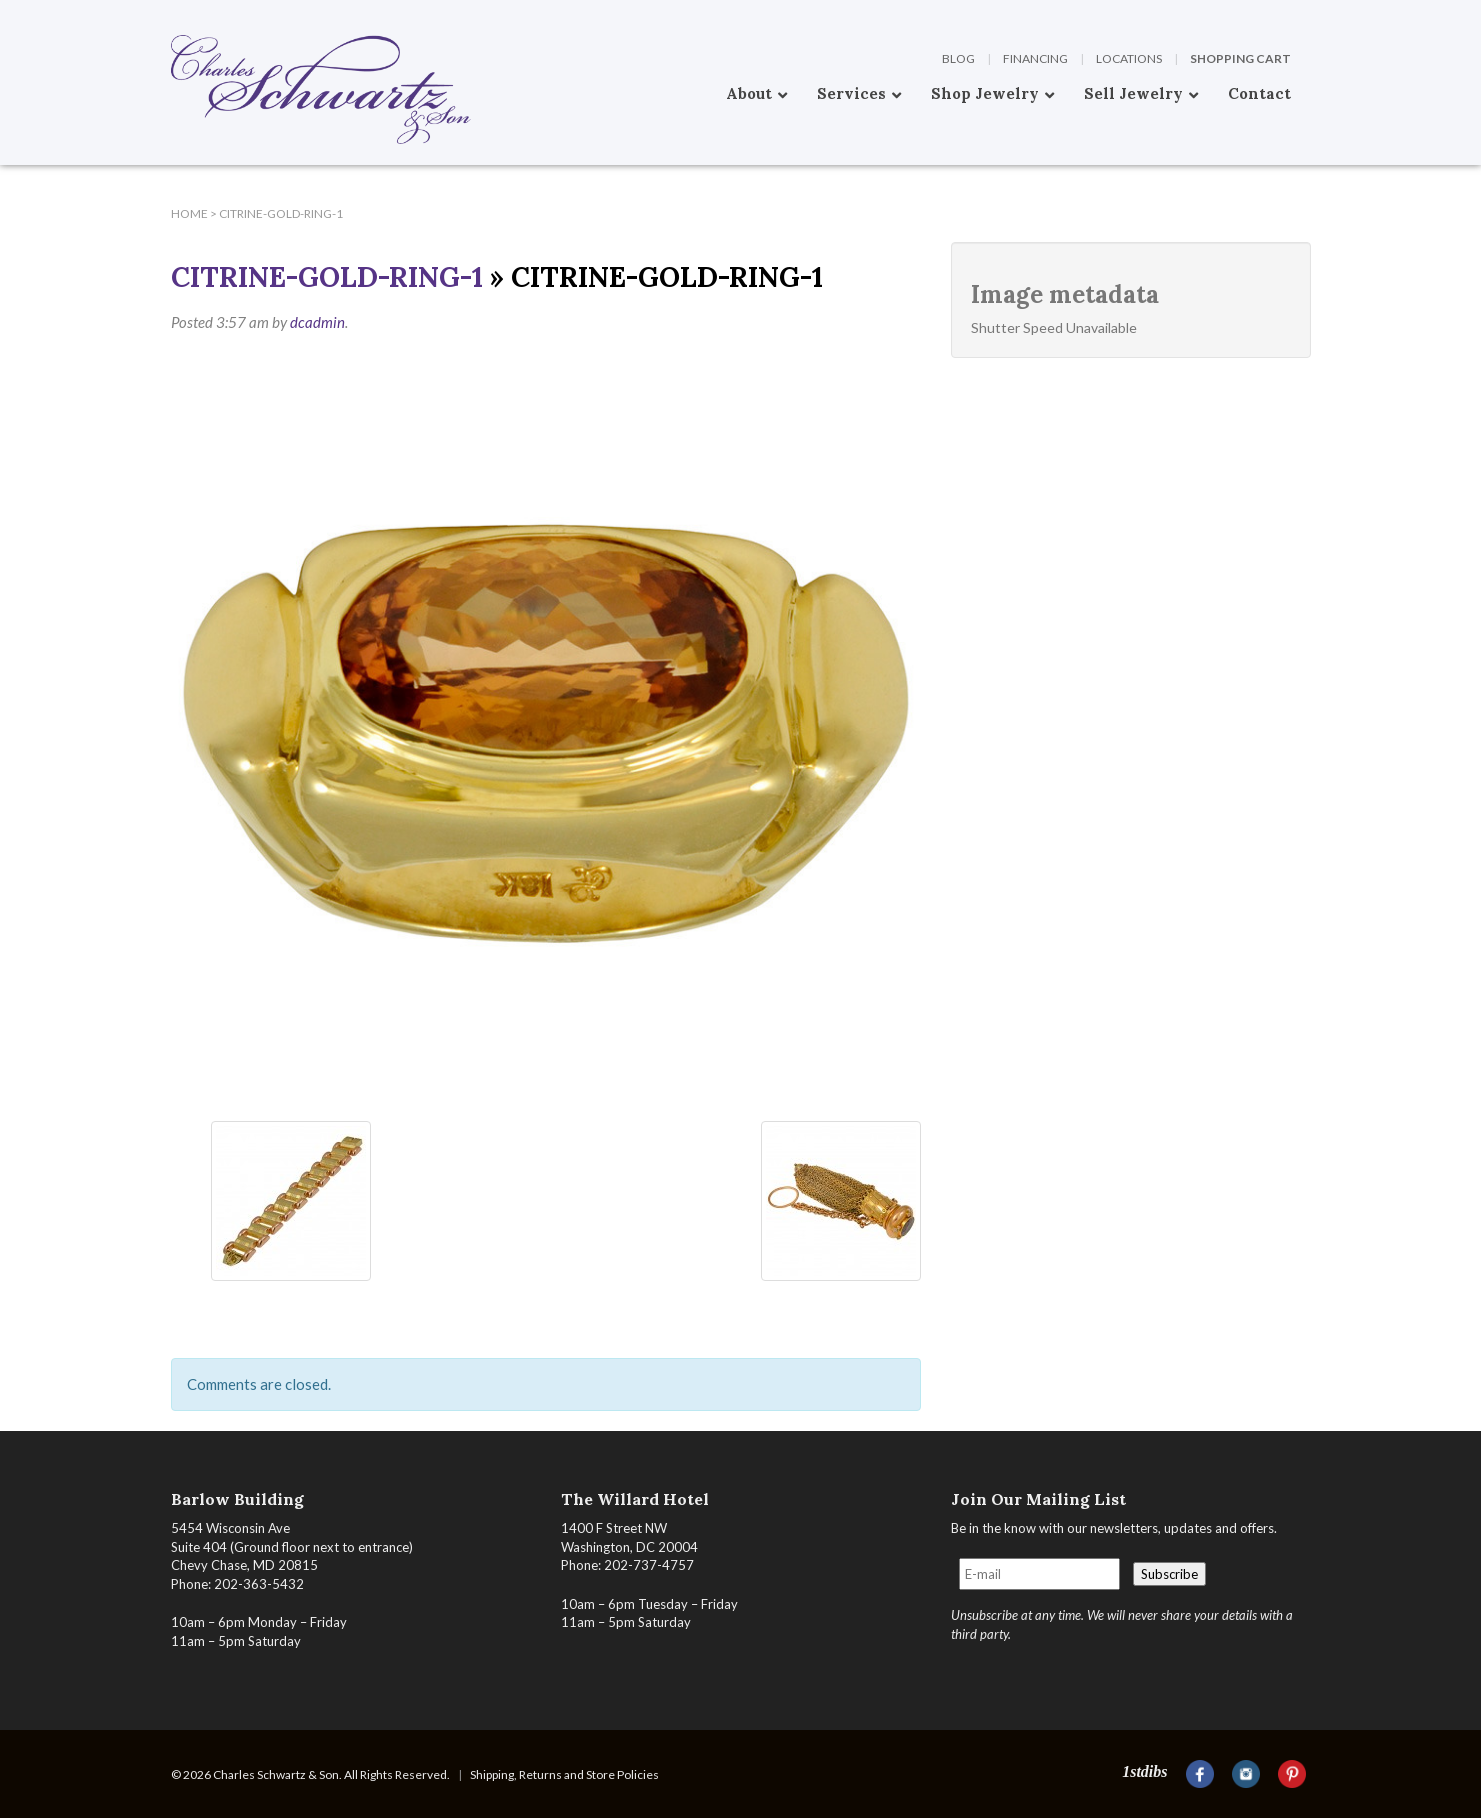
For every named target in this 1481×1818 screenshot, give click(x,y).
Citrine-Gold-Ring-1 (327, 277)
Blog (958, 58)
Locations (1129, 58)
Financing (1035, 58)
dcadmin (317, 322)
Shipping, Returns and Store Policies (564, 1774)
